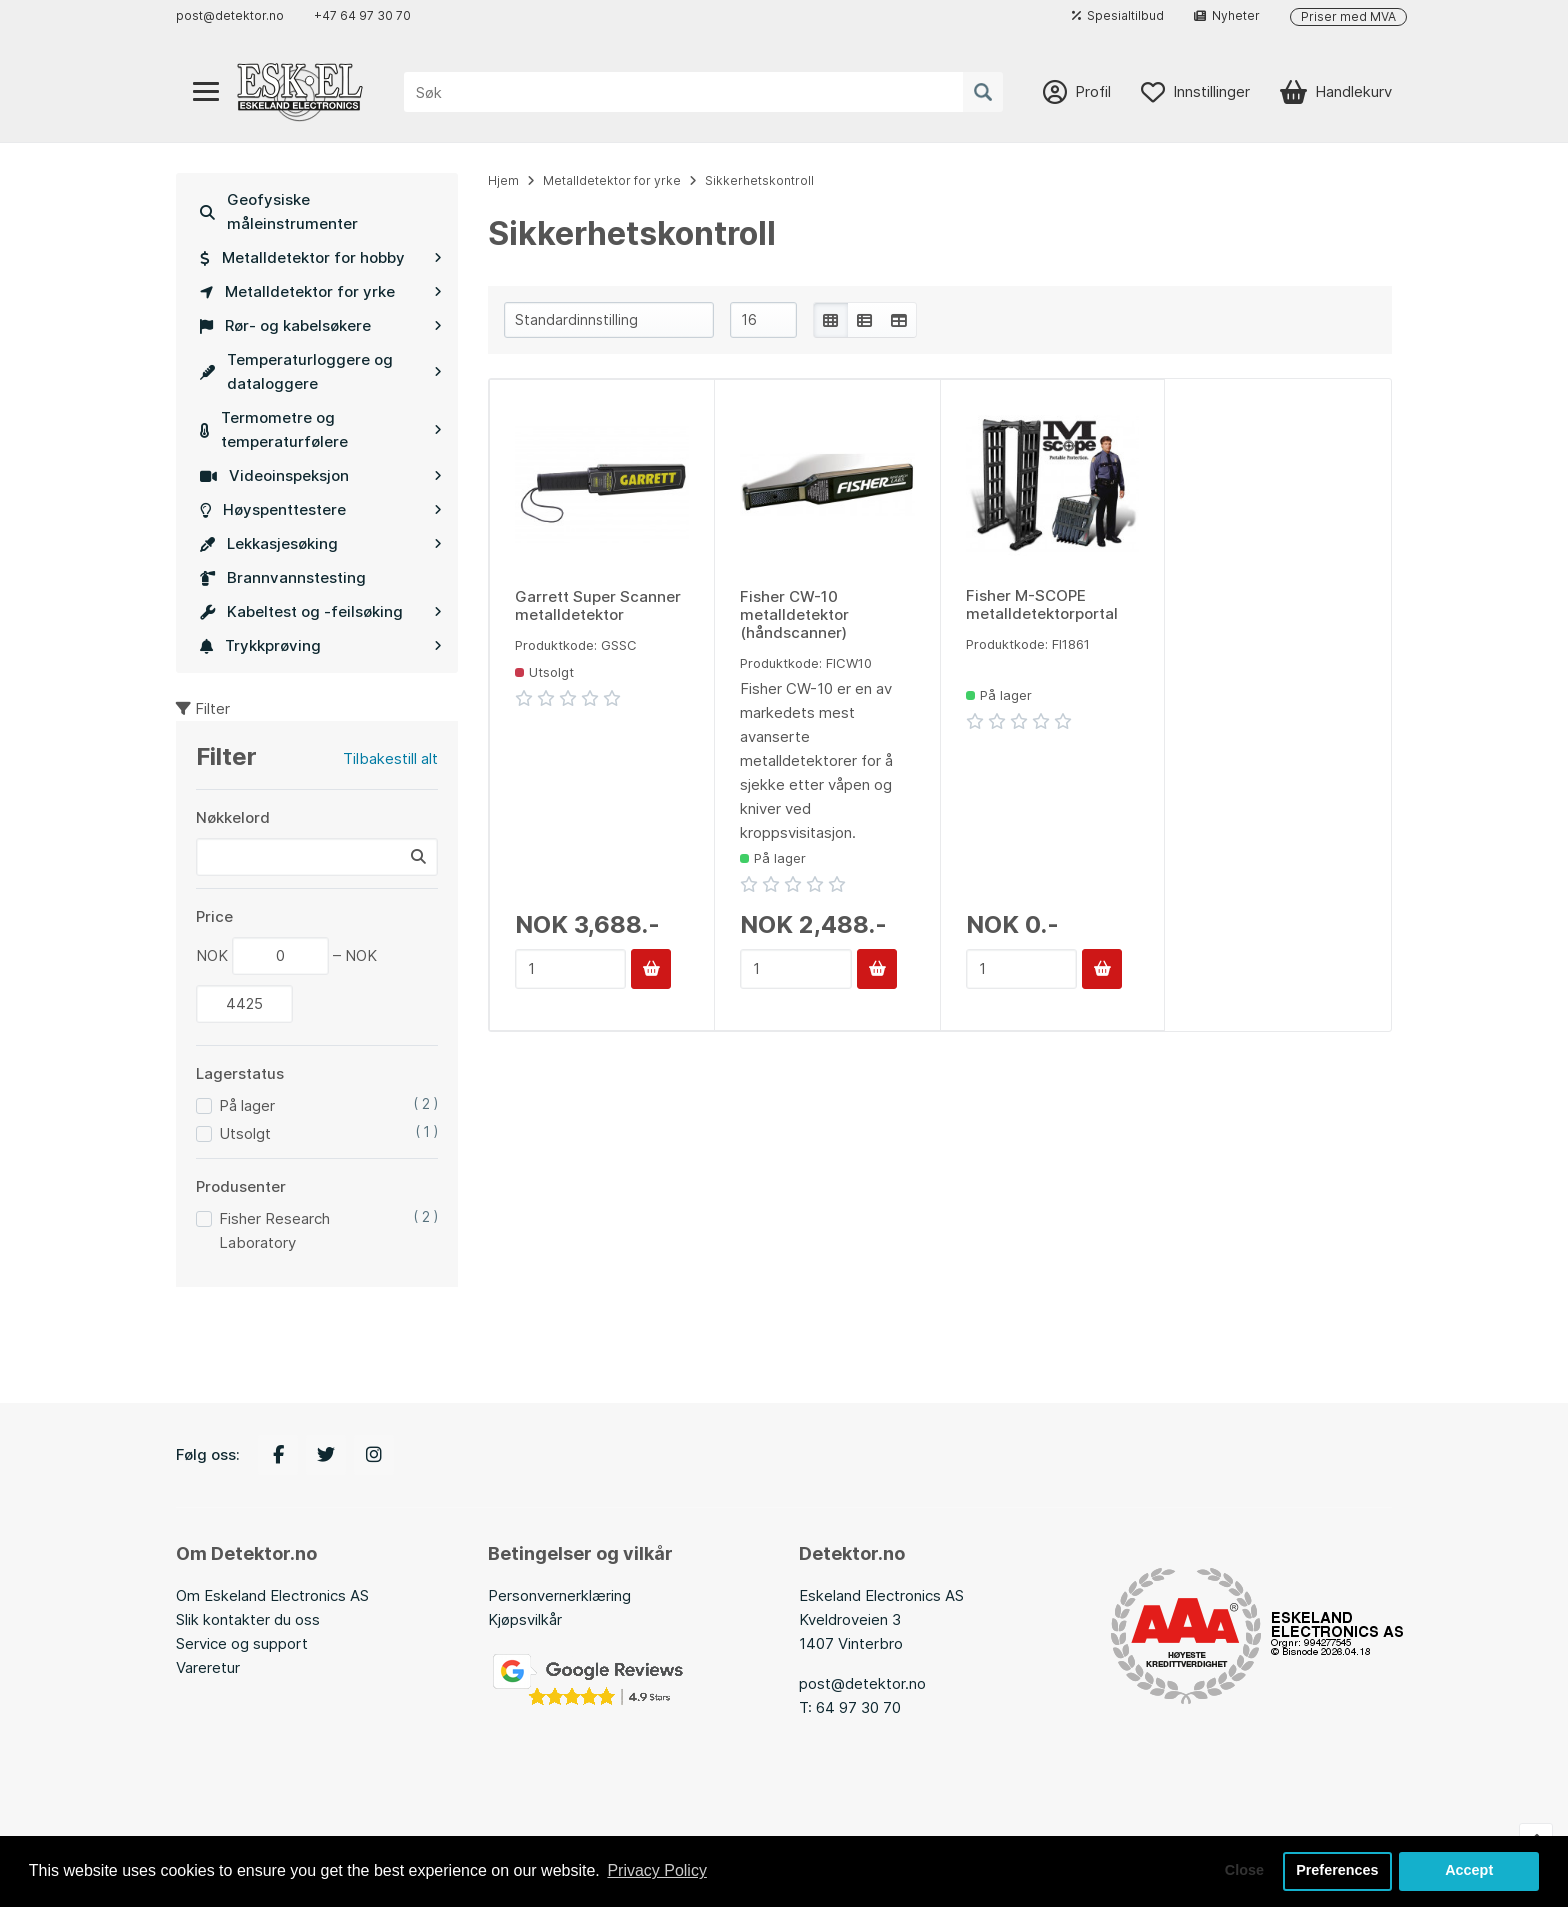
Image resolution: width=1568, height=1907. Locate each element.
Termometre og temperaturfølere (321, 429)
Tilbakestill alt (390, 758)
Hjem (503, 180)
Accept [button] (1469, 1871)
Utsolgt (245, 1133)
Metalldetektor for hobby (321, 257)
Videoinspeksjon (321, 475)
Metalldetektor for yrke (321, 291)
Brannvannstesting (283, 577)
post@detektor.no (230, 15)
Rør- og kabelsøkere (321, 325)
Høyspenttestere (321, 509)
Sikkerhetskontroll (759, 180)
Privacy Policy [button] (657, 1870)
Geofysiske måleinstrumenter (279, 211)
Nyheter (1227, 15)
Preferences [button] (1337, 1871)
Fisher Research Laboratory (274, 1230)
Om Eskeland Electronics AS (272, 1595)
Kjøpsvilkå (522, 1619)
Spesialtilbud (1118, 15)
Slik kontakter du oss (248, 1619)
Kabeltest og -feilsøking (321, 611)
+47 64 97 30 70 (362, 15)
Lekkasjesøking (321, 543)
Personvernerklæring (559, 1595)
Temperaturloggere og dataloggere (321, 371)
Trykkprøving (321, 645)
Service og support (242, 1643)
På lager (247, 1105)
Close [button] (1244, 1871)
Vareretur (208, 1667)
